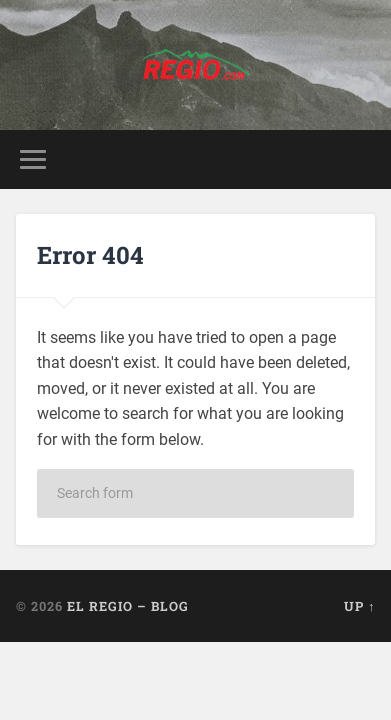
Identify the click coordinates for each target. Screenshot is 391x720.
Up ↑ (359, 606)
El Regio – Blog (128, 606)
